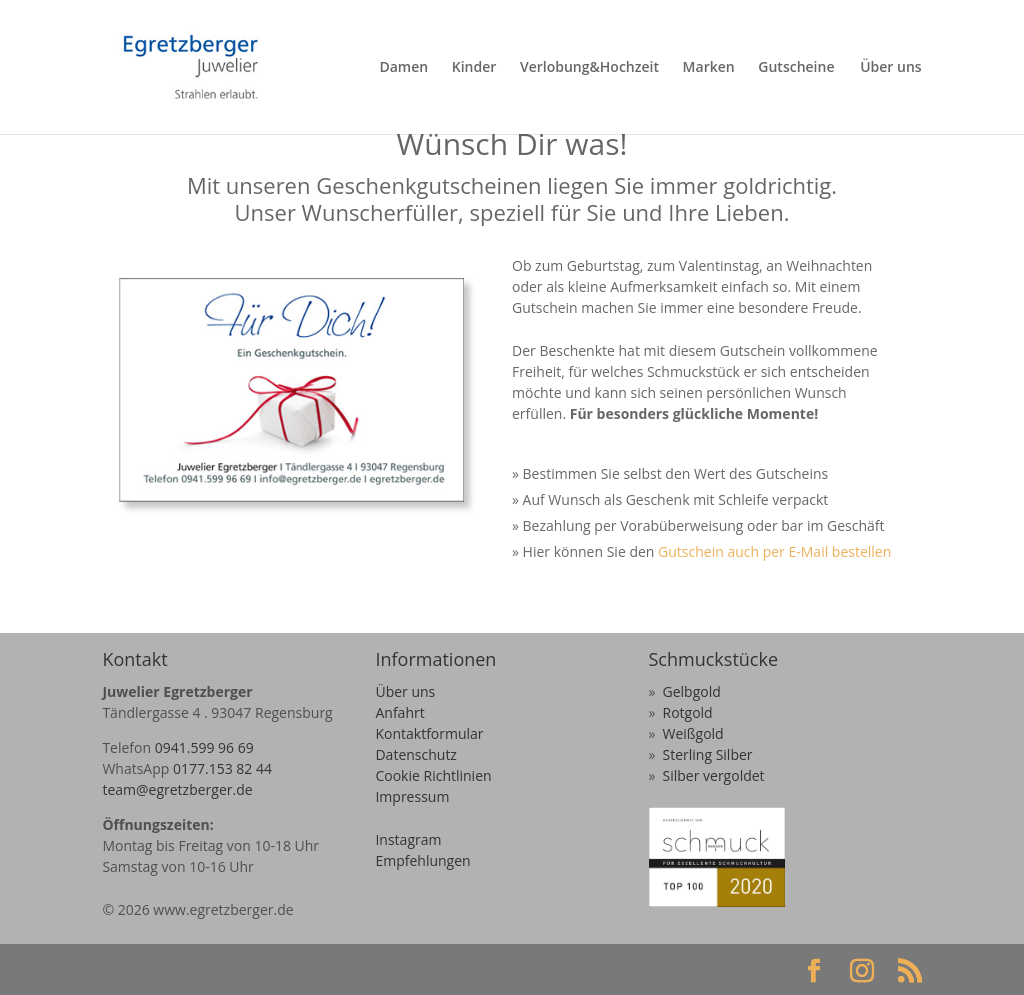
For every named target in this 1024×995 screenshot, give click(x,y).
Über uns (890, 68)
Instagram (408, 839)
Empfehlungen (422, 860)
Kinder (474, 68)
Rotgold (688, 712)
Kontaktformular (429, 733)
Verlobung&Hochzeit (589, 68)
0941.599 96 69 (204, 747)
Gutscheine (796, 68)
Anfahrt (399, 712)
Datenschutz (415, 754)
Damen (403, 68)
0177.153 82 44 (222, 768)
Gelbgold (692, 691)
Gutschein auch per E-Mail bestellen (772, 551)
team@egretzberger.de (177, 789)
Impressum (412, 796)
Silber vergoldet (714, 775)
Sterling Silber (708, 754)
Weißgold (693, 733)
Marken (709, 68)
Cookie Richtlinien (433, 775)
